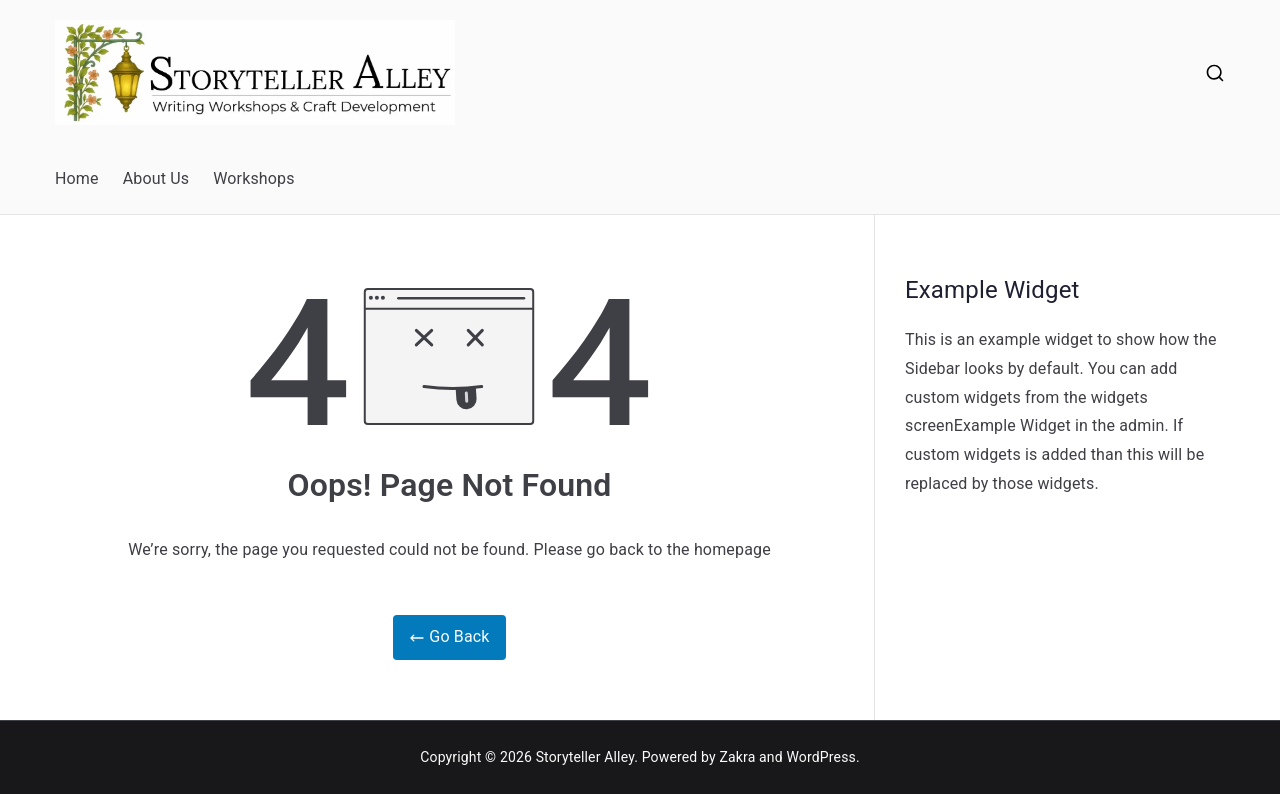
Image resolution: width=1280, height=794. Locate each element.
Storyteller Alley (585, 757)
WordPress (820, 757)
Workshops (254, 178)
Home (77, 178)
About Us (156, 178)
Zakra (737, 757)
